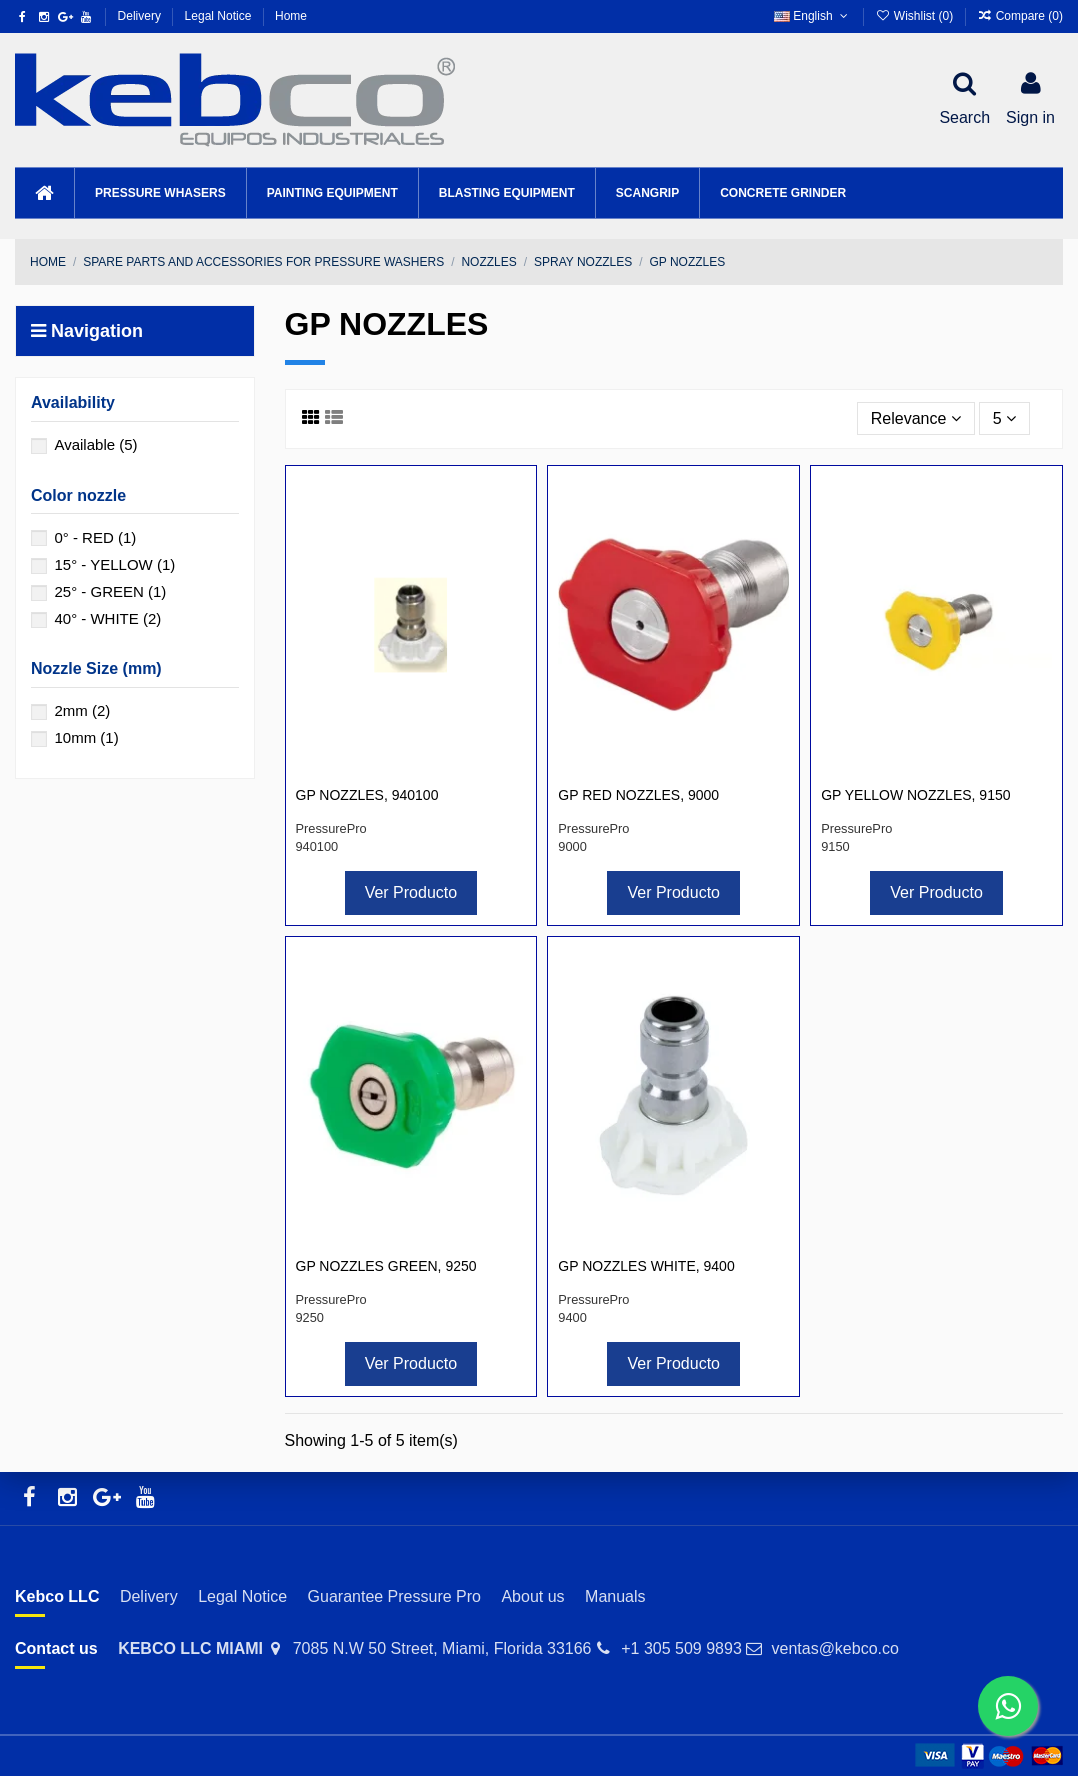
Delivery (141, 16)
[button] (160, 193)
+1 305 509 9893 (681, 1648)
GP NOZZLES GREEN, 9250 (386, 1266)
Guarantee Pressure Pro (394, 1596)
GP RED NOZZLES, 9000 (638, 795)
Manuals (615, 1596)
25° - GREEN (110, 591)
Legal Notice (220, 16)
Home (291, 16)
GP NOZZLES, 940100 (367, 795)
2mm (82, 710)
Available (95, 444)
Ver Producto (411, 892)
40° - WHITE (107, 618)
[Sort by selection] (916, 418)
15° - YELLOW (114, 564)
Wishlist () (915, 16)
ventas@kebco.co (834, 1648)
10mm (86, 737)
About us (532, 1596)
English (812, 16)
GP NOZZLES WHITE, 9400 (646, 1266)
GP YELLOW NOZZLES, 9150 (915, 795)
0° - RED (95, 537)
